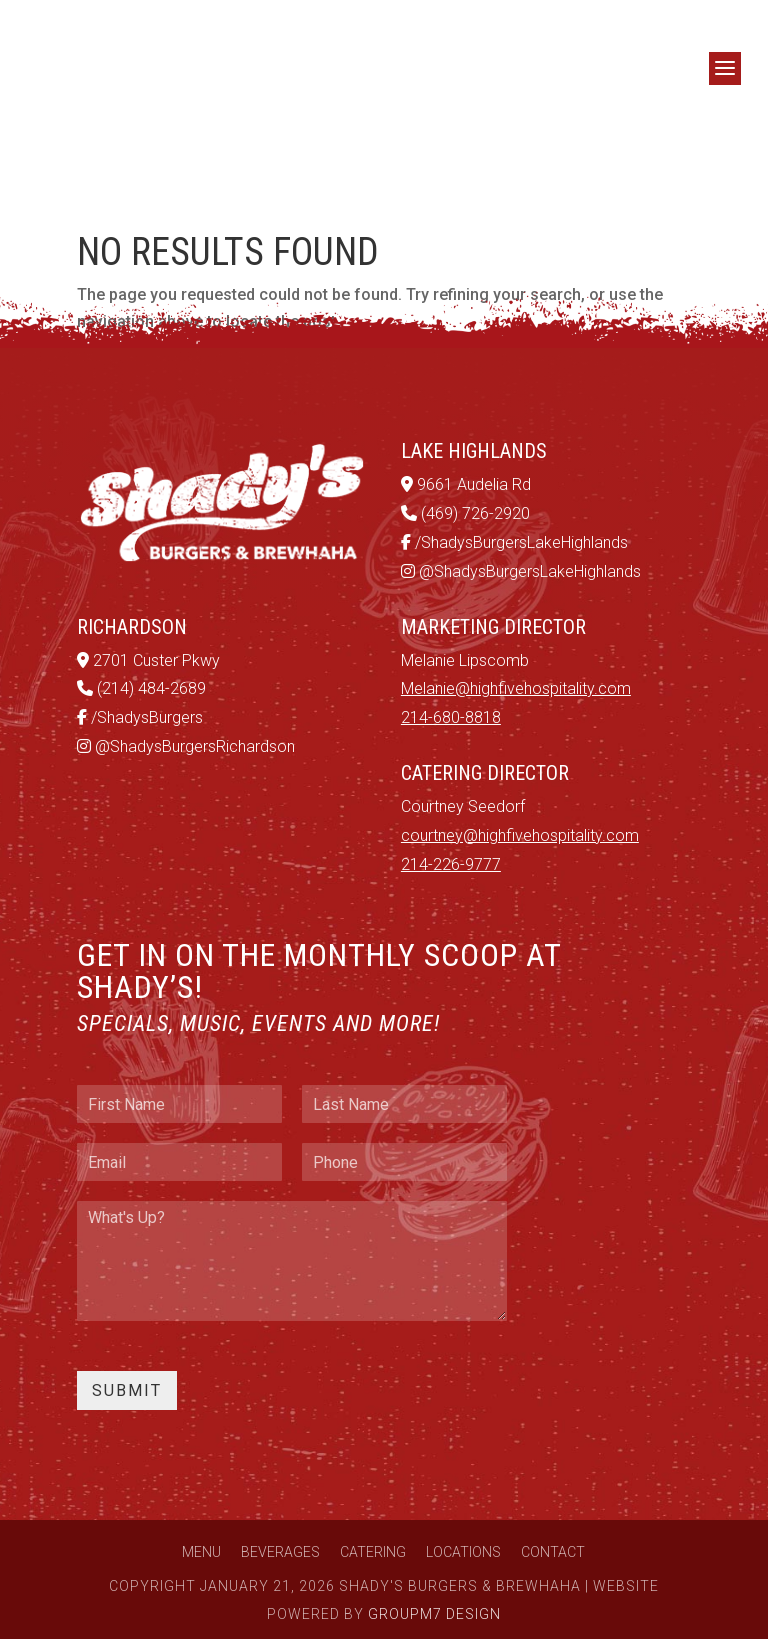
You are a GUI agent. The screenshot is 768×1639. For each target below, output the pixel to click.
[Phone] (404, 1162)
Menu (201, 1552)
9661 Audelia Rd (466, 484)
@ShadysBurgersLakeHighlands (521, 571)
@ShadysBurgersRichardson (186, 746)
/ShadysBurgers (140, 717)
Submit (127, 1390)
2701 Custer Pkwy (148, 660)
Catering (373, 1552)
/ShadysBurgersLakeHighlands (514, 542)
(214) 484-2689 (141, 688)
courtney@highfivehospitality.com (520, 835)
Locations (463, 1552)
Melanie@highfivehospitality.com (516, 688)
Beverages (280, 1552)
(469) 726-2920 (465, 513)
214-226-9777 (451, 864)
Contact (553, 1552)
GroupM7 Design (434, 1614)
